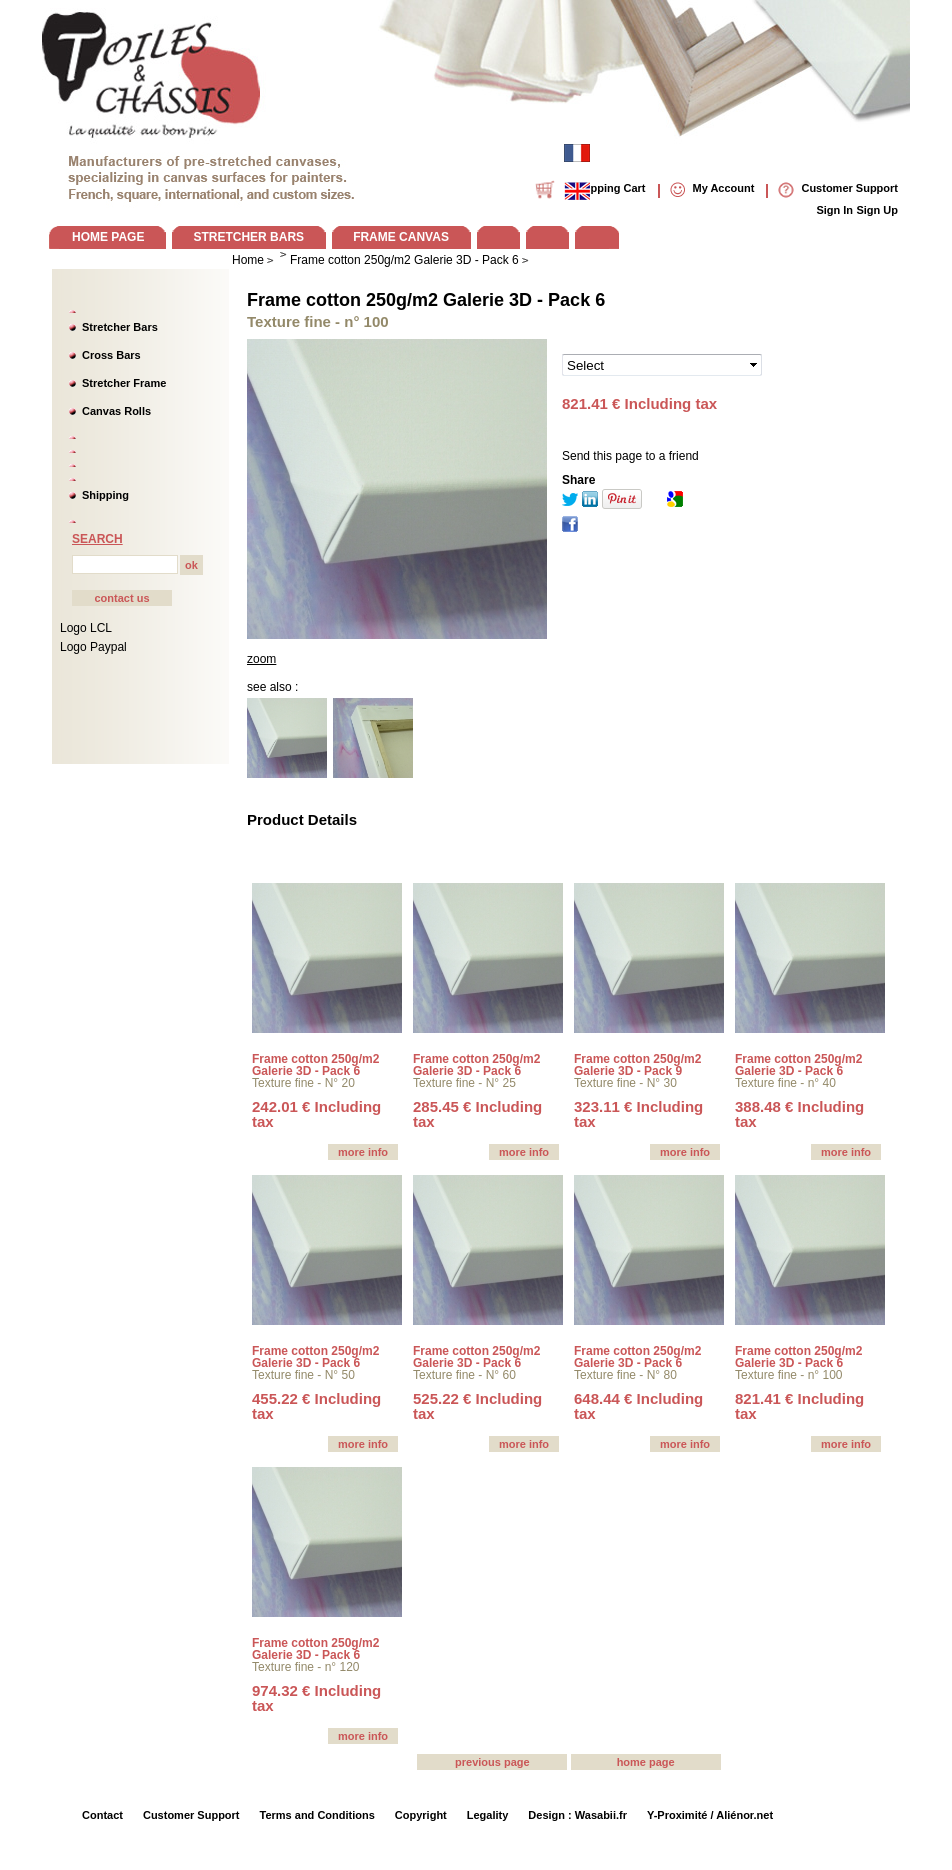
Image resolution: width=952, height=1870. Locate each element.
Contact (102, 1815)
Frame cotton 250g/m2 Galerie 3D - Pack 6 (426, 300)
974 (316, 1698)
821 (799, 1406)
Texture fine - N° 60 (464, 1375)
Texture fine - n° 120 (306, 1667)
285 (477, 1114)
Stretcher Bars (120, 327)
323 (638, 1114)
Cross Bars (111, 355)
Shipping (105, 495)
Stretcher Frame (124, 383)
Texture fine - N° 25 (464, 1083)
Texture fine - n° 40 (785, 1083)
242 (316, 1114)
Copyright (421, 1815)
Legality (488, 1815)
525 (477, 1406)
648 (638, 1406)
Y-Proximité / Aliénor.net (710, 1815)
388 (799, 1114)
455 (316, 1406)
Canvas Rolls (116, 411)
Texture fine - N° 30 (625, 1083)
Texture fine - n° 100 (789, 1375)
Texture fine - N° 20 (303, 1083)
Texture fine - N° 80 (625, 1375)
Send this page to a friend (630, 456)
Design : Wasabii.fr (577, 1815)
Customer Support (191, 1815)
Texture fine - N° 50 (303, 1375)
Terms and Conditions (317, 1815)
